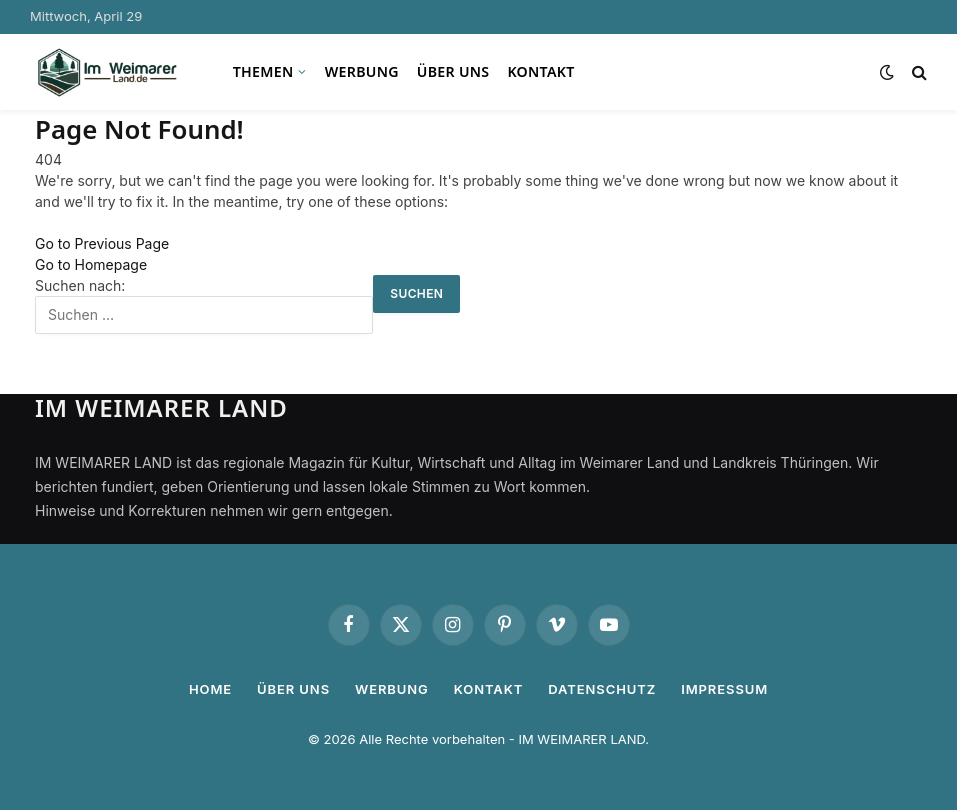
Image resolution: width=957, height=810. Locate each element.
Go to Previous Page (102, 243)
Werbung (362, 71)
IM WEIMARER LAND (581, 739)
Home (210, 689)
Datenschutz (602, 689)
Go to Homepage (91, 264)
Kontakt (540, 71)
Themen (263, 71)
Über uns (453, 71)
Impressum (724, 689)
